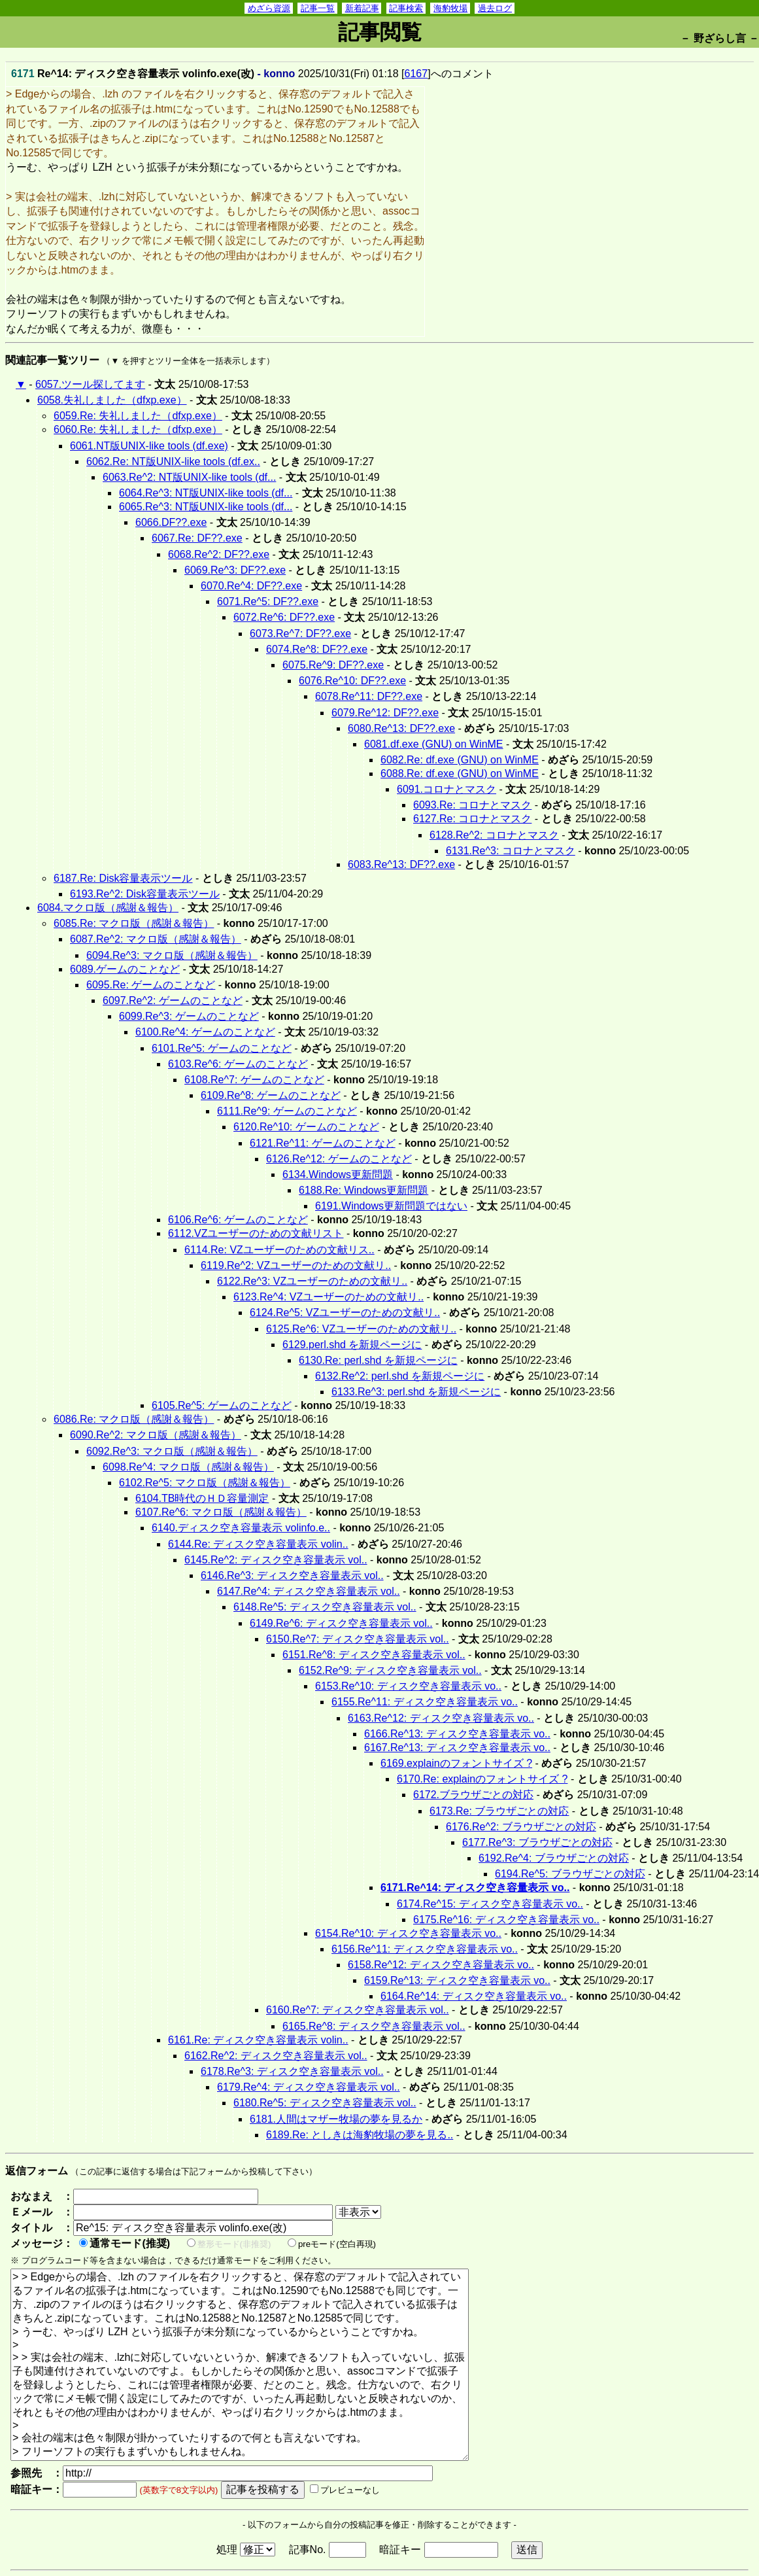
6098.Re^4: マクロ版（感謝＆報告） (188, 1466)
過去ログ (495, 8)
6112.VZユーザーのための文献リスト (255, 1233)
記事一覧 (318, 8)
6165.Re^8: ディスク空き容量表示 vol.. (373, 2026)
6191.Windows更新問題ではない (391, 1205)
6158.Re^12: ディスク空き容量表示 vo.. (441, 1964)
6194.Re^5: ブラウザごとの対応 (570, 1873)
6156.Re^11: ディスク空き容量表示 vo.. (424, 1949)
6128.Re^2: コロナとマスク (494, 835)
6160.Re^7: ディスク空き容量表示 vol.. (357, 2009)
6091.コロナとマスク (446, 789)
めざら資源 (269, 8)
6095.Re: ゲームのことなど (150, 984)
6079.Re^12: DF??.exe (385, 712)
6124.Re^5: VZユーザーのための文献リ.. (345, 1312)
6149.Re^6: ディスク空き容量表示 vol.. (341, 1623)
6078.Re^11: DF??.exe (368, 696)
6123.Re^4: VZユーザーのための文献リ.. (328, 1296)
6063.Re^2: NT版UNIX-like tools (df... (189, 477)
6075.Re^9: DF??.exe (333, 664)
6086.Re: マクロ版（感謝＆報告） (134, 1419)
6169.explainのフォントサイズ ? (456, 1763)
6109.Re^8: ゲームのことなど (271, 1095)
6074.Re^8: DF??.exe (316, 649)
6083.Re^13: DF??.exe (401, 864)
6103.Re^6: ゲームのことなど (238, 1064)
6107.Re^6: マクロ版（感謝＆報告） (221, 1512)
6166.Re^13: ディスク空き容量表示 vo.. (457, 1733)
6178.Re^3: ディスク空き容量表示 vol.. (292, 2071)
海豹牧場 (450, 8)
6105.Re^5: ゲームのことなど (222, 1405)
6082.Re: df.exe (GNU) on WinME (459, 759)
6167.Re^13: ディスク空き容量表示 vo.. (457, 1747)
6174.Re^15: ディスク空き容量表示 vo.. (490, 1903)
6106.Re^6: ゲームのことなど (238, 1219)
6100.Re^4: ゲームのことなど (205, 1031)
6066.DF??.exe (171, 522)
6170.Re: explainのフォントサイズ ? (482, 1778)
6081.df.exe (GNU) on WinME (433, 744)
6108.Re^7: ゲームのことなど (254, 1079)
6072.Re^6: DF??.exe (284, 617)
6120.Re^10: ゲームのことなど (306, 1126)
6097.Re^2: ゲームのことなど (173, 1000)
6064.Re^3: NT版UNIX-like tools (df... (205, 492)
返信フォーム (36, 2170)
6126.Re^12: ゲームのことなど (339, 1158)
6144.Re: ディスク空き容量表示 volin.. (258, 1544)
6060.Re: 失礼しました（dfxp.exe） (138, 429)
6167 (416, 73)
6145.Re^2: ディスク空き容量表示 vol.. (275, 1559)
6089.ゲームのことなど (125, 969)
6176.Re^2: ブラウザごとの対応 (521, 1826)
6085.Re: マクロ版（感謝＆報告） (134, 923)
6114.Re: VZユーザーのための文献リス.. (279, 1249)
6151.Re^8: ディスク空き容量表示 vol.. (373, 1654)
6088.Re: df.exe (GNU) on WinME (459, 773)
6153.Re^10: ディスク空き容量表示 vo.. (408, 1686)
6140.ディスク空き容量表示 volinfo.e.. (241, 1527)
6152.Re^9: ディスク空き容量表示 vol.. (390, 1670)
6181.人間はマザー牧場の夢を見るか (336, 2119)
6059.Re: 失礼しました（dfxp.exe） (138, 415)
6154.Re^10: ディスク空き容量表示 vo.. (408, 1933)
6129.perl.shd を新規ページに (352, 1344)
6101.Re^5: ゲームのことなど (222, 1048)
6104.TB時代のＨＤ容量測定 (202, 1498)
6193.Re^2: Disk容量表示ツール (145, 893)
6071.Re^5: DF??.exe (267, 601)
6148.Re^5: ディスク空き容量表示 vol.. (324, 1606)
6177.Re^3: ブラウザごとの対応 (537, 1842)
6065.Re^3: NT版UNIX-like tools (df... (205, 506)
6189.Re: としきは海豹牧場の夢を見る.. (359, 2134)
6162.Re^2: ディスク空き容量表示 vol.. (275, 2055)
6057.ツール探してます (90, 384)
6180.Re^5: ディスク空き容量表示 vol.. (324, 2102)
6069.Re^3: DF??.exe (235, 570)
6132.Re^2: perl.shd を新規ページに (399, 1376)
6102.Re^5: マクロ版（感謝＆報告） (204, 1482)
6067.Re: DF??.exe (197, 538)
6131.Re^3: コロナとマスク (510, 850)
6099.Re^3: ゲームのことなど (189, 1016)
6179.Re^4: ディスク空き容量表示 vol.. (308, 2087)
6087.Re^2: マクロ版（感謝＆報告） (155, 939)
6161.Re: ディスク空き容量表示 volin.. (258, 2039)
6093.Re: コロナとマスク (472, 804)
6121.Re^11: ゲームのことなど (323, 1143)
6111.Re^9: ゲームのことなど (287, 1111)
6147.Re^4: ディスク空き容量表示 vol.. (308, 1591)
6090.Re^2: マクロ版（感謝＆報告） (155, 1434)
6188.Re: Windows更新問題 (363, 1190)
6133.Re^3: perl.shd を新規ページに (416, 1391)
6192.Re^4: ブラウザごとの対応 (554, 1858)
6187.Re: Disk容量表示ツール (123, 878)
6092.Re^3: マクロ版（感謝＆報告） (172, 1451)
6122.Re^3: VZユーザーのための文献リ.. (312, 1281)
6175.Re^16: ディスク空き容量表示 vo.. (506, 1919)
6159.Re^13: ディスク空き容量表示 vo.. (457, 1980)
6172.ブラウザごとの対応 (473, 1794)
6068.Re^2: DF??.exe (218, 554)
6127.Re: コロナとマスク (472, 818)
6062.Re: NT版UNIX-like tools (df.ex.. (173, 461)
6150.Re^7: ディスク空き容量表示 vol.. (357, 1639)
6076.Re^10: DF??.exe (352, 680)
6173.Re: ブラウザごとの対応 (499, 1811)
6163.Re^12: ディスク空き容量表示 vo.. (441, 1718)
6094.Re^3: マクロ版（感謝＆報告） (172, 955)
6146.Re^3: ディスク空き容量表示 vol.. (292, 1575)
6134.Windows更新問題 (337, 1174)
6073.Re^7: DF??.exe (300, 633)
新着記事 (362, 8)
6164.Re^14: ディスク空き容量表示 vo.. (473, 1996)
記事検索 (406, 8)
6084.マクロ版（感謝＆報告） (107, 907)
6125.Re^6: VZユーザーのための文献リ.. (361, 1328)
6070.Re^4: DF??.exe (251, 585)
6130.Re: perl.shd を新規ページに (378, 1360)
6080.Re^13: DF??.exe (401, 728)
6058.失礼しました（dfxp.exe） (112, 400)
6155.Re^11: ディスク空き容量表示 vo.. (424, 1701)
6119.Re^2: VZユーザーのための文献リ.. (296, 1265)
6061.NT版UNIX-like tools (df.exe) (149, 445)
